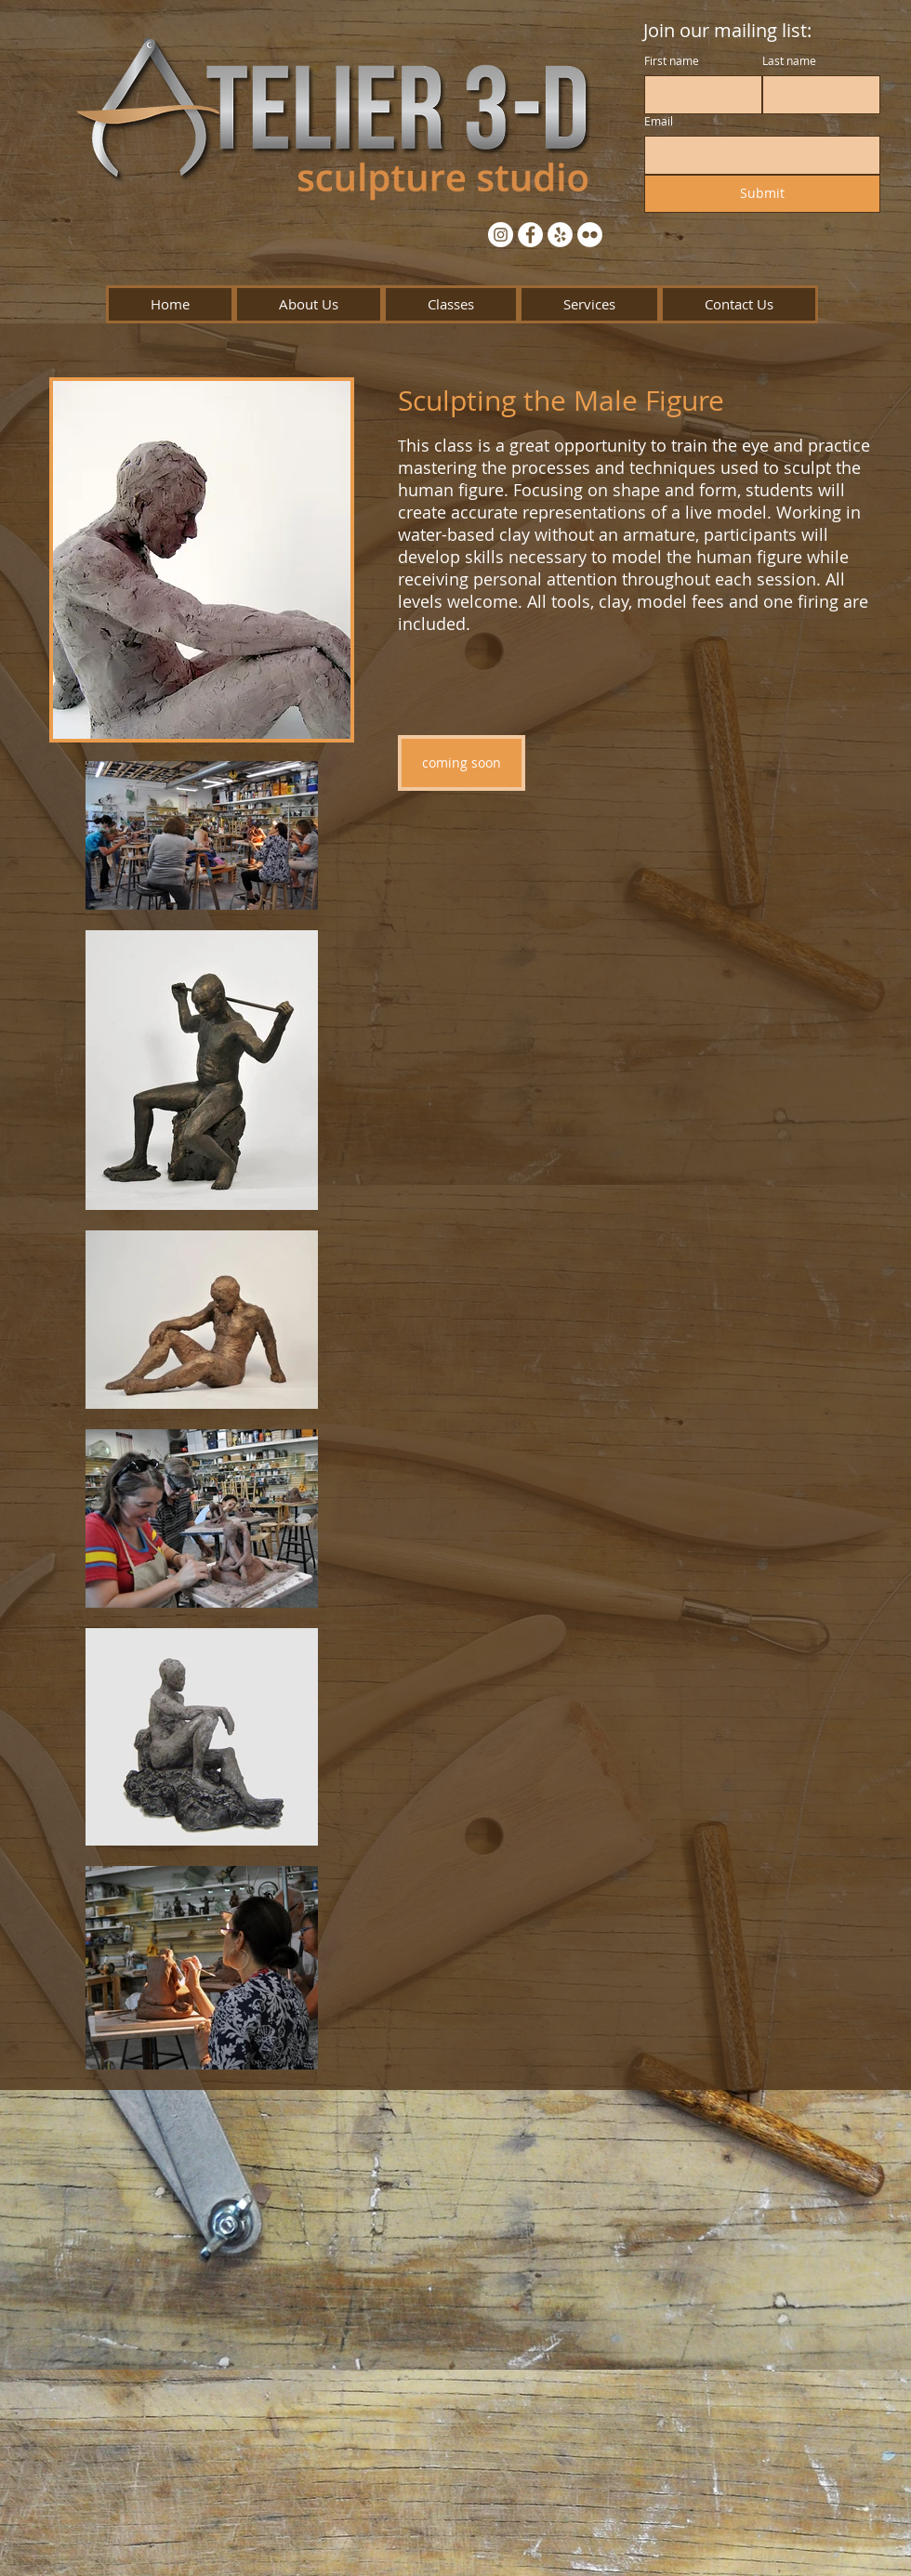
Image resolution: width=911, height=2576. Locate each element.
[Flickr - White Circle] (589, 234)
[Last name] (815, 94)
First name (671, 61)
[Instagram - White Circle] (500, 234)
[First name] (697, 94)
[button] (308, 304)
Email (658, 121)
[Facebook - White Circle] (530, 234)
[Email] (756, 155)
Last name (789, 61)
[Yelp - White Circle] (560, 234)
